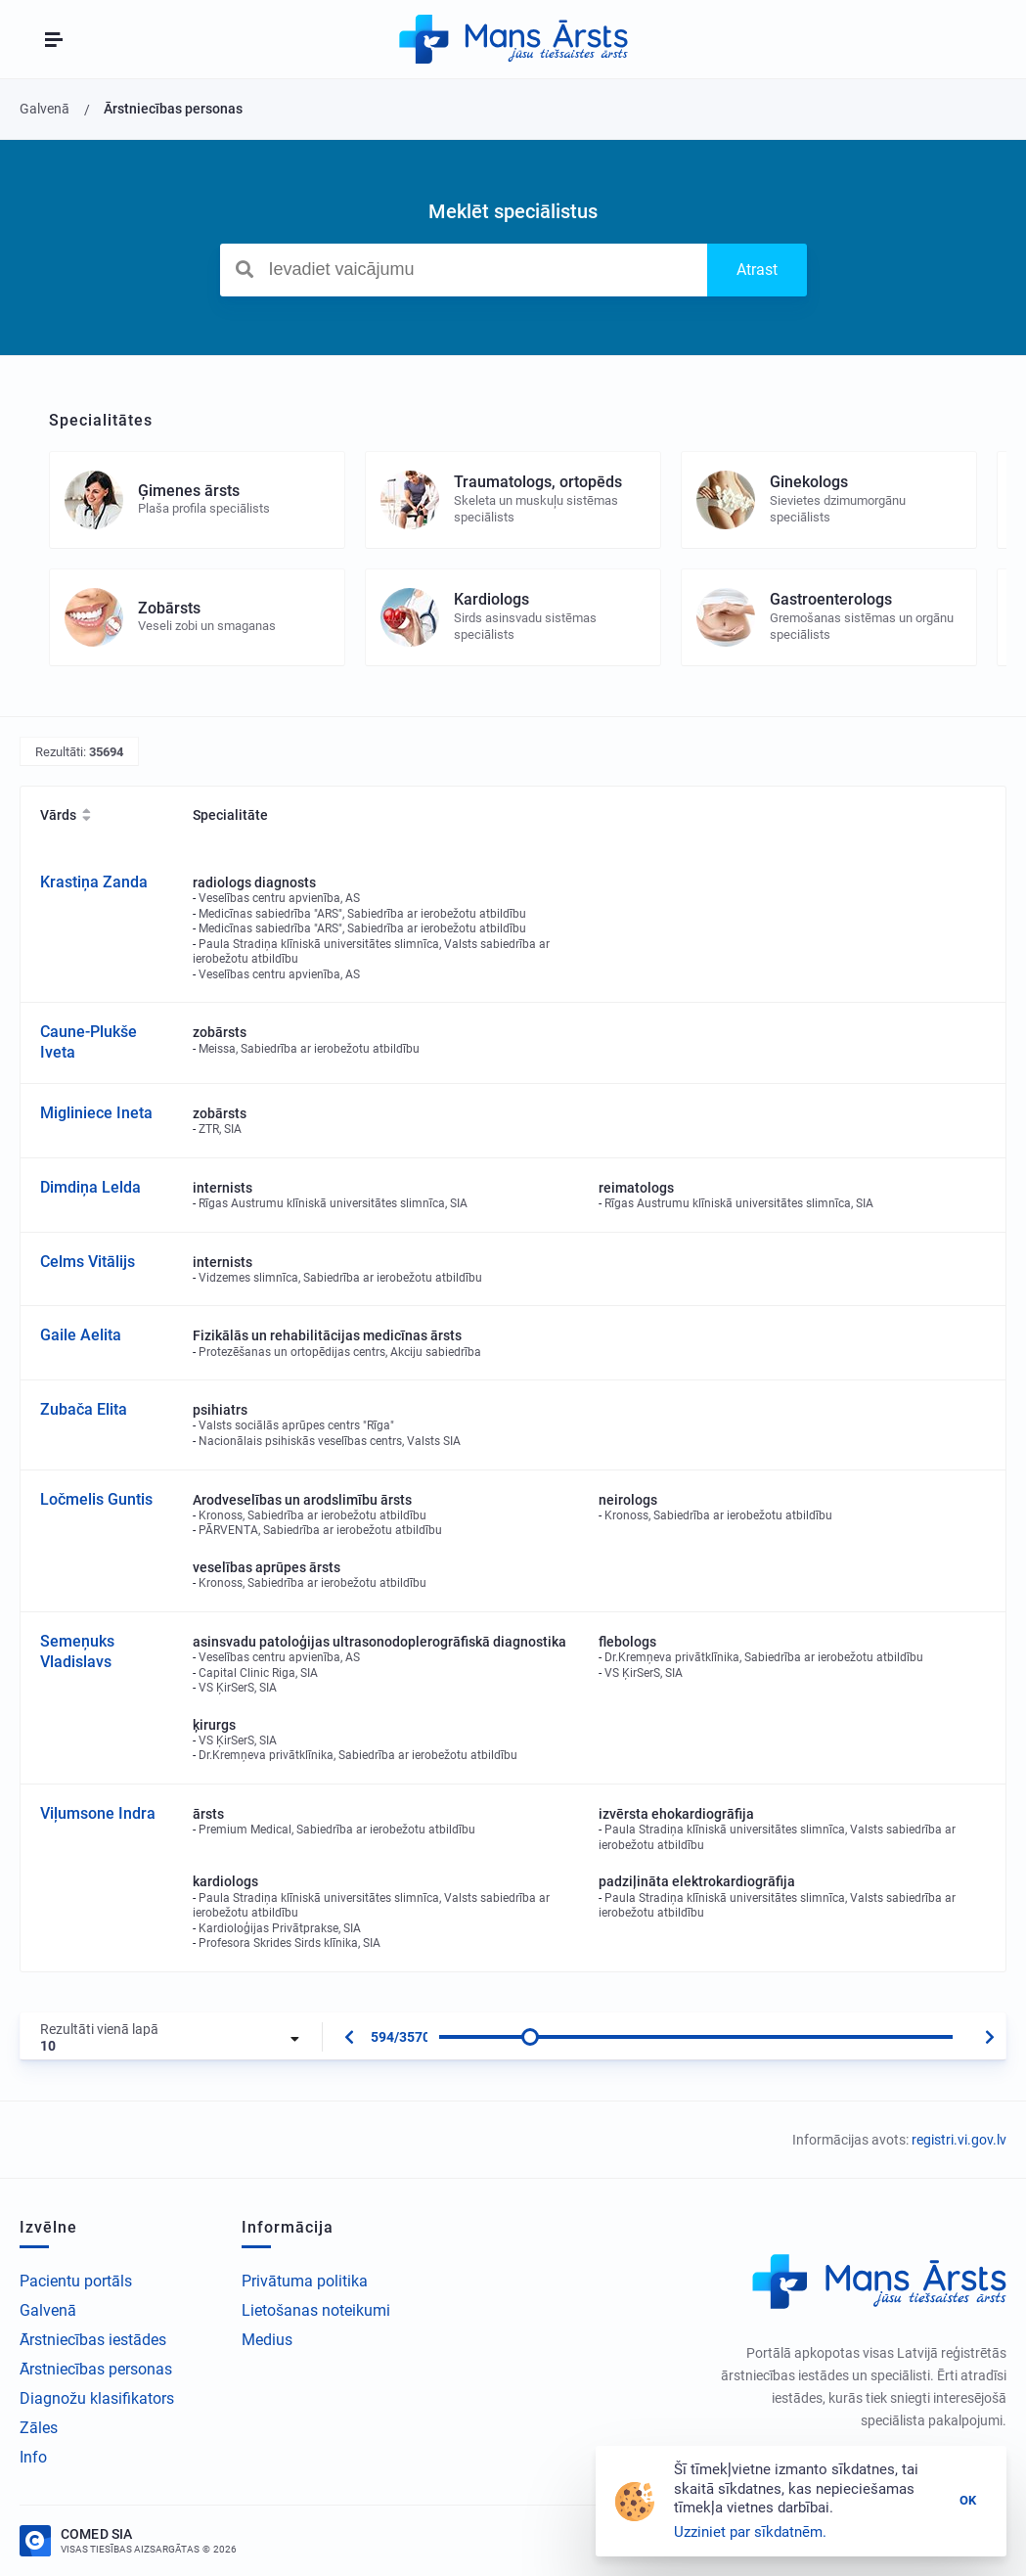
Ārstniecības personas (96, 2369)
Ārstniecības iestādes (93, 2339)
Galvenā (48, 2310)
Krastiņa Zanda (94, 882)
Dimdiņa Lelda (90, 1187)
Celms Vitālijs (87, 1261)
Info (33, 2457)
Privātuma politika (305, 2281)
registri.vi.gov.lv (959, 2139)
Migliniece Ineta (96, 1113)
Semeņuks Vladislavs (77, 1651)
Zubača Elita (83, 1409)
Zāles (39, 2427)
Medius (267, 2339)
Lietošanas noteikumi (316, 2310)
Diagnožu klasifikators (97, 2398)
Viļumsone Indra (98, 1813)
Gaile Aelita (80, 1335)
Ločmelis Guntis (96, 1499)
